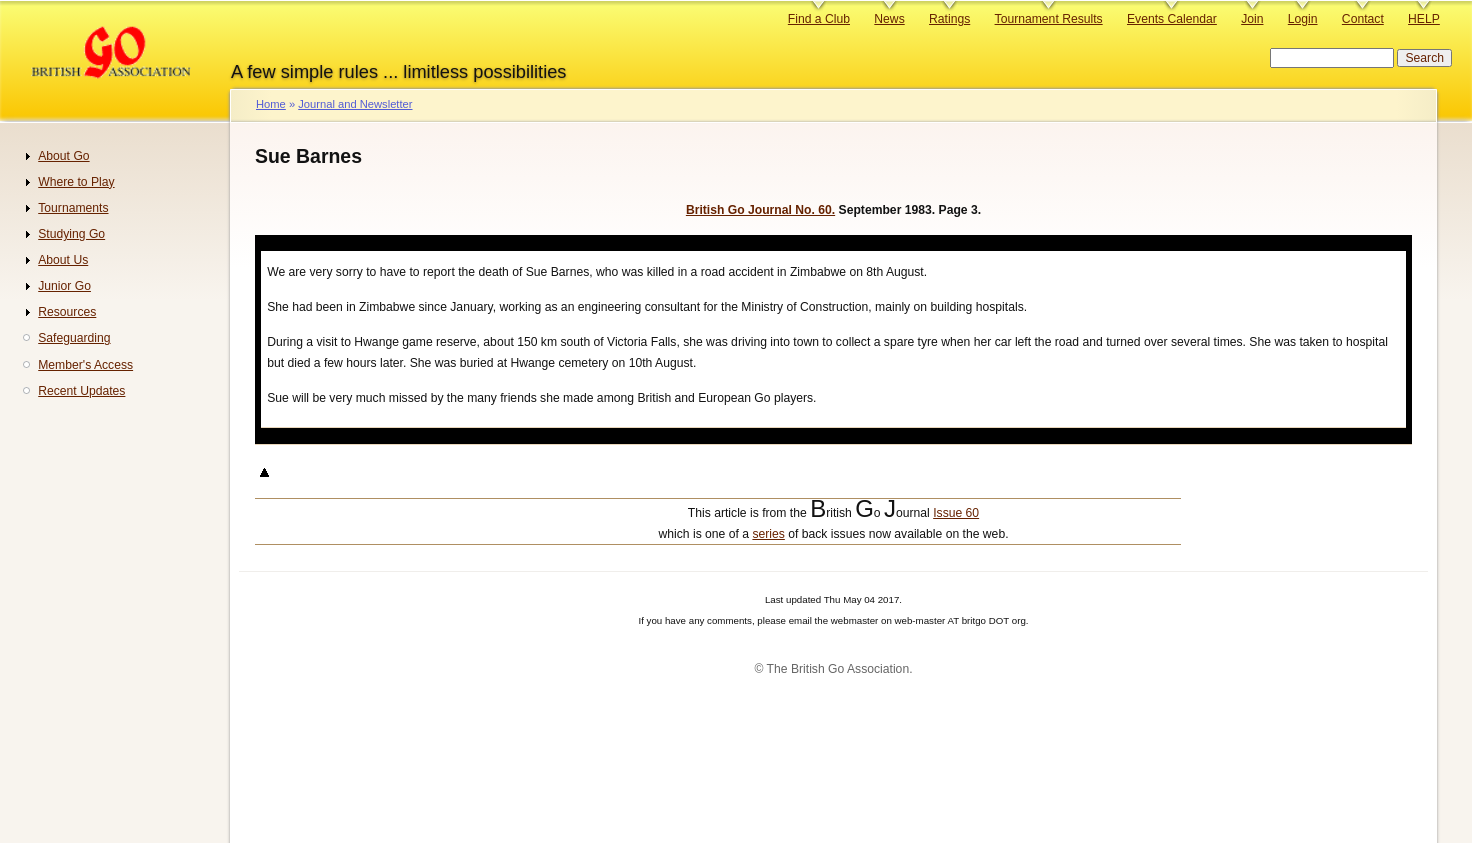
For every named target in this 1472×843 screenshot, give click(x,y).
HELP (1424, 19)
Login (1303, 19)
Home (271, 104)
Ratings (949, 19)
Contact (1363, 19)
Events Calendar (1172, 19)
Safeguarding (74, 338)
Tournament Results (1049, 19)
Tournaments (73, 208)
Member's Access (85, 365)
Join (1252, 19)
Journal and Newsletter (355, 104)
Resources (67, 312)
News (889, 19)
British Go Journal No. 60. (760, 210)
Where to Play (76, 182)
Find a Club (819, 19)
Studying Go (71, 234)
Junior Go (64, 286)
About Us (63, 260)
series (768, 534)
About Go (63, 156)
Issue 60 (956, 513)
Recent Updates (81, 391)
